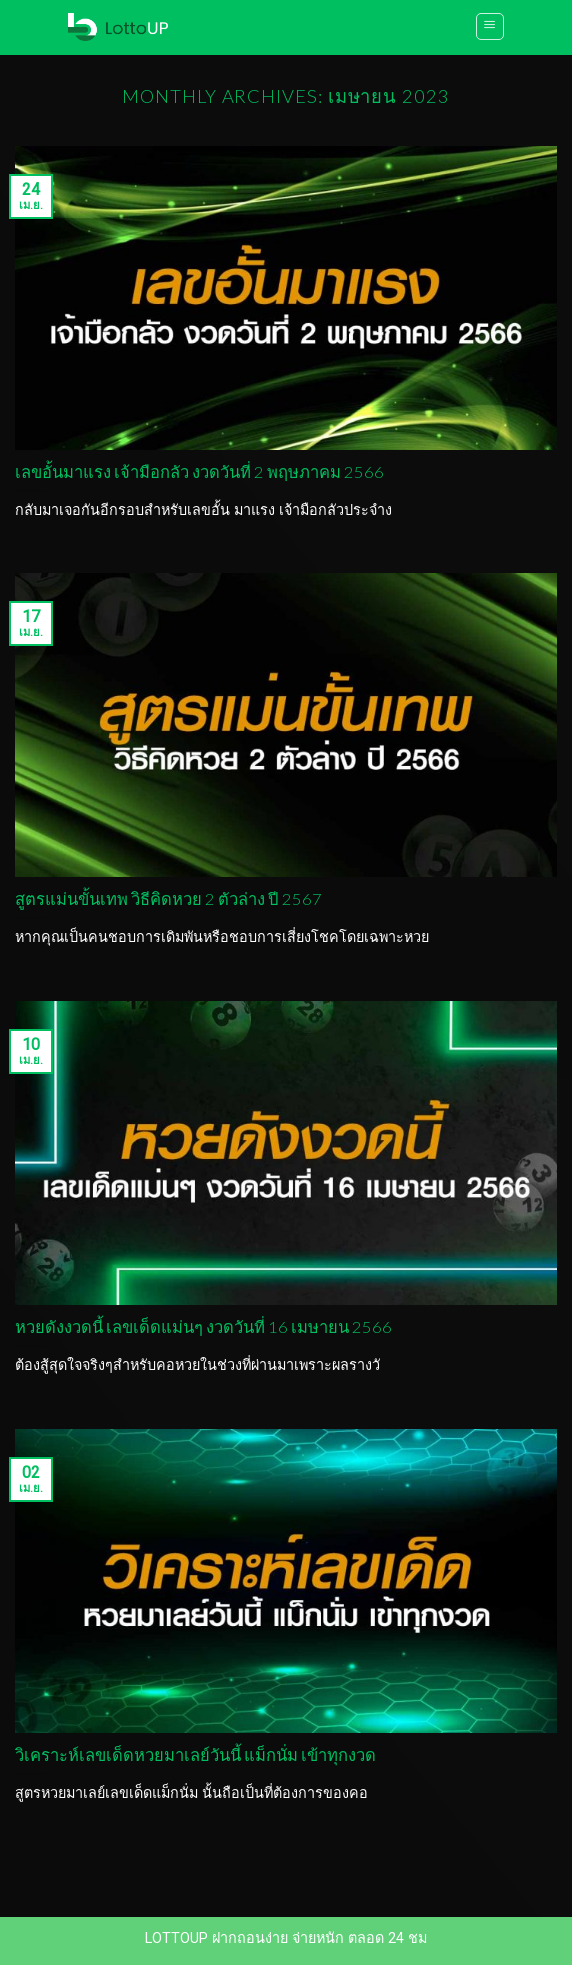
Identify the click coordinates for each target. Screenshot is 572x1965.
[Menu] (490, 26)
